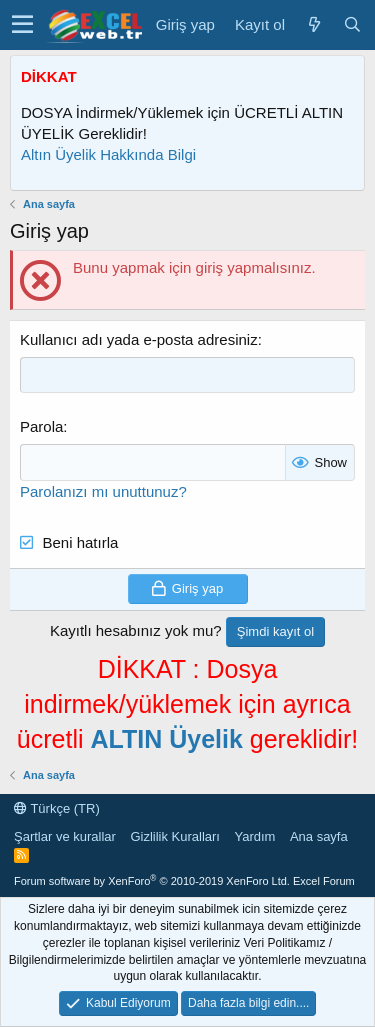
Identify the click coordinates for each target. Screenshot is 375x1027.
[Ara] (352, 24)
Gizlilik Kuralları (175, 836)
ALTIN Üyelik (166, 739)
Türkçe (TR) (57, 808)
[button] (22, 25)
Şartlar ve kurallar (65, 836)
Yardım (254, 836)
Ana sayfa (319, 836)
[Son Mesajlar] (314, 24)
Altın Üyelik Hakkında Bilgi (108, 154)
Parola (41, 426)
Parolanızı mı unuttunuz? (103, 491)
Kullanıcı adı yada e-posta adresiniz (139, 339)
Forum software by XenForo (152, 881)
